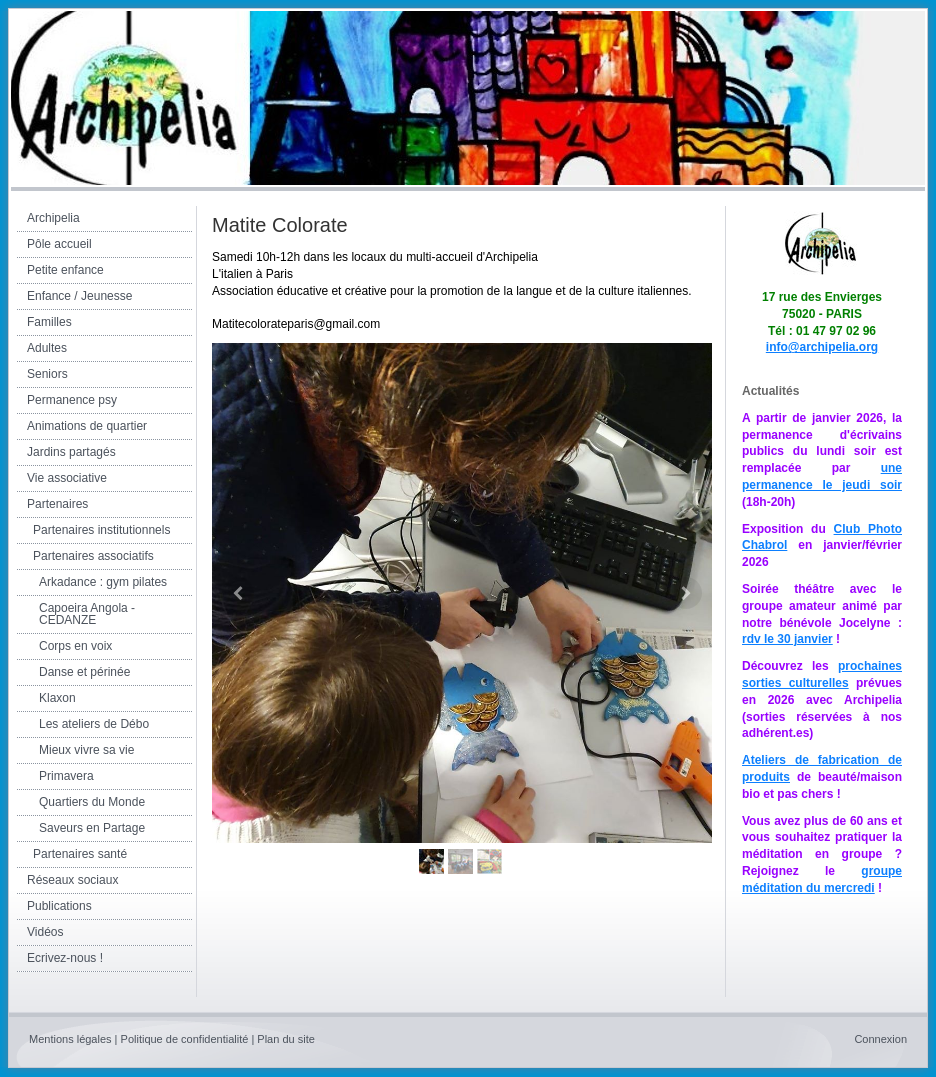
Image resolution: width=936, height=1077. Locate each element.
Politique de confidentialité (185, 1039)
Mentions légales (70, 1039)
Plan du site (285, 1039)
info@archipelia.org (822, 347)
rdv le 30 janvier (787, 639)
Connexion (880, 1039)
